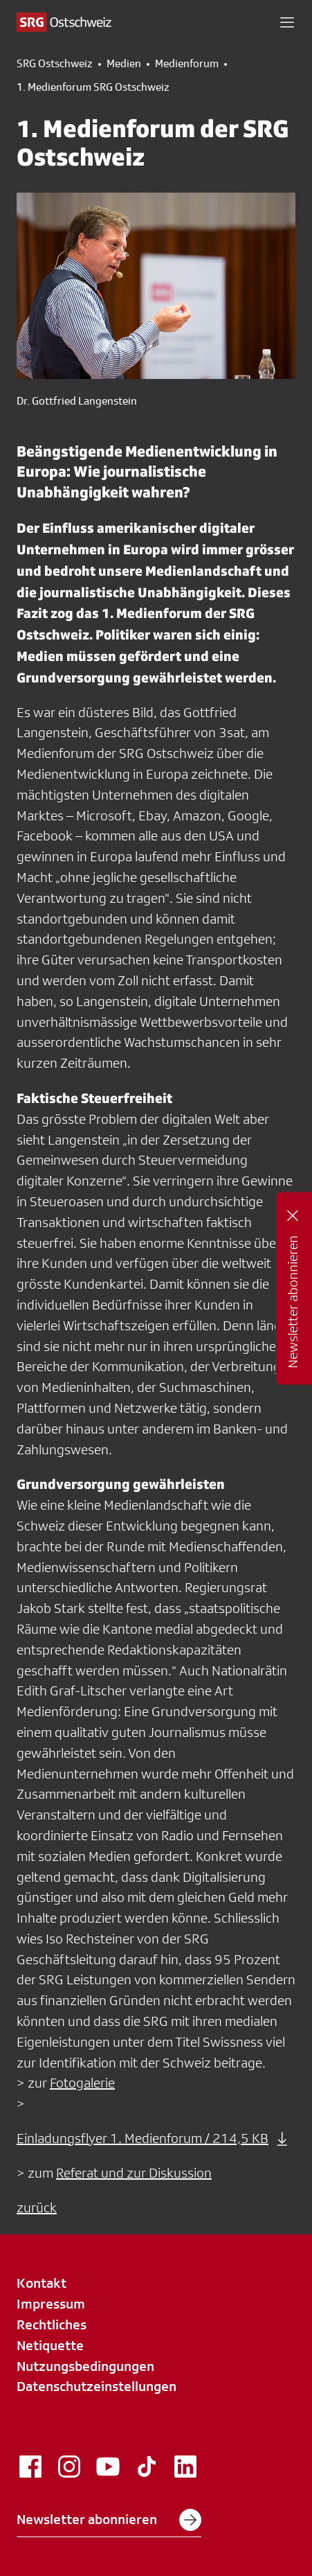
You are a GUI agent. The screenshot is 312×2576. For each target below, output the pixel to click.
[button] (287, 22)
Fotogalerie (82, 2082)
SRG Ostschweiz (55, 64)
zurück (37, 2207)
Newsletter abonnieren (109, 2520)
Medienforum (187, 64)
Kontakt (41, 2283)
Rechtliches (51, 2324)
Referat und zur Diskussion (134, 2172)
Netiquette (50, 2345)
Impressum (51, 2303)
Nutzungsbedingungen (85, 2366)
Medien (124, 64)
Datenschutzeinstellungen (96, 2386)
